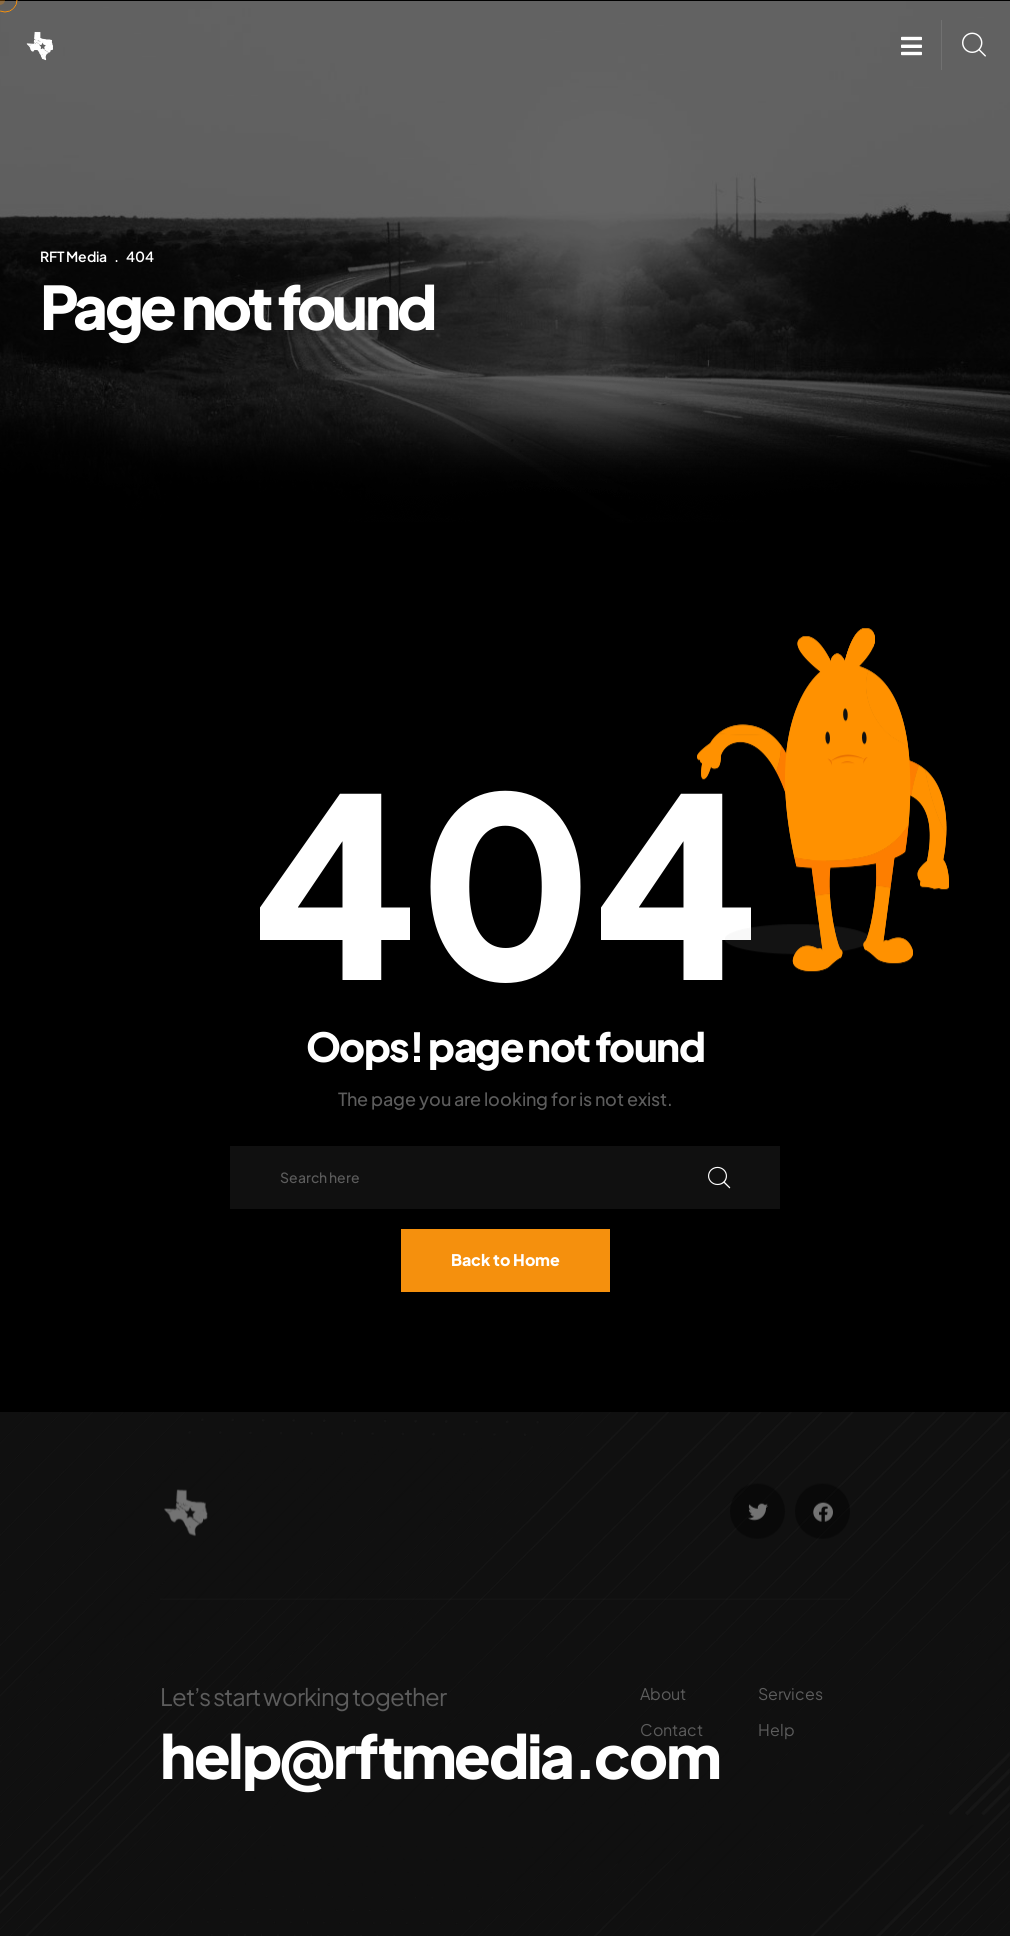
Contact (671, 1729)
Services (790, 1693)
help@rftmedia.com (439, 1755)
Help (776, 1729)
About (663, 1693)
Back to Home (505, 1259)
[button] (911, 45)
